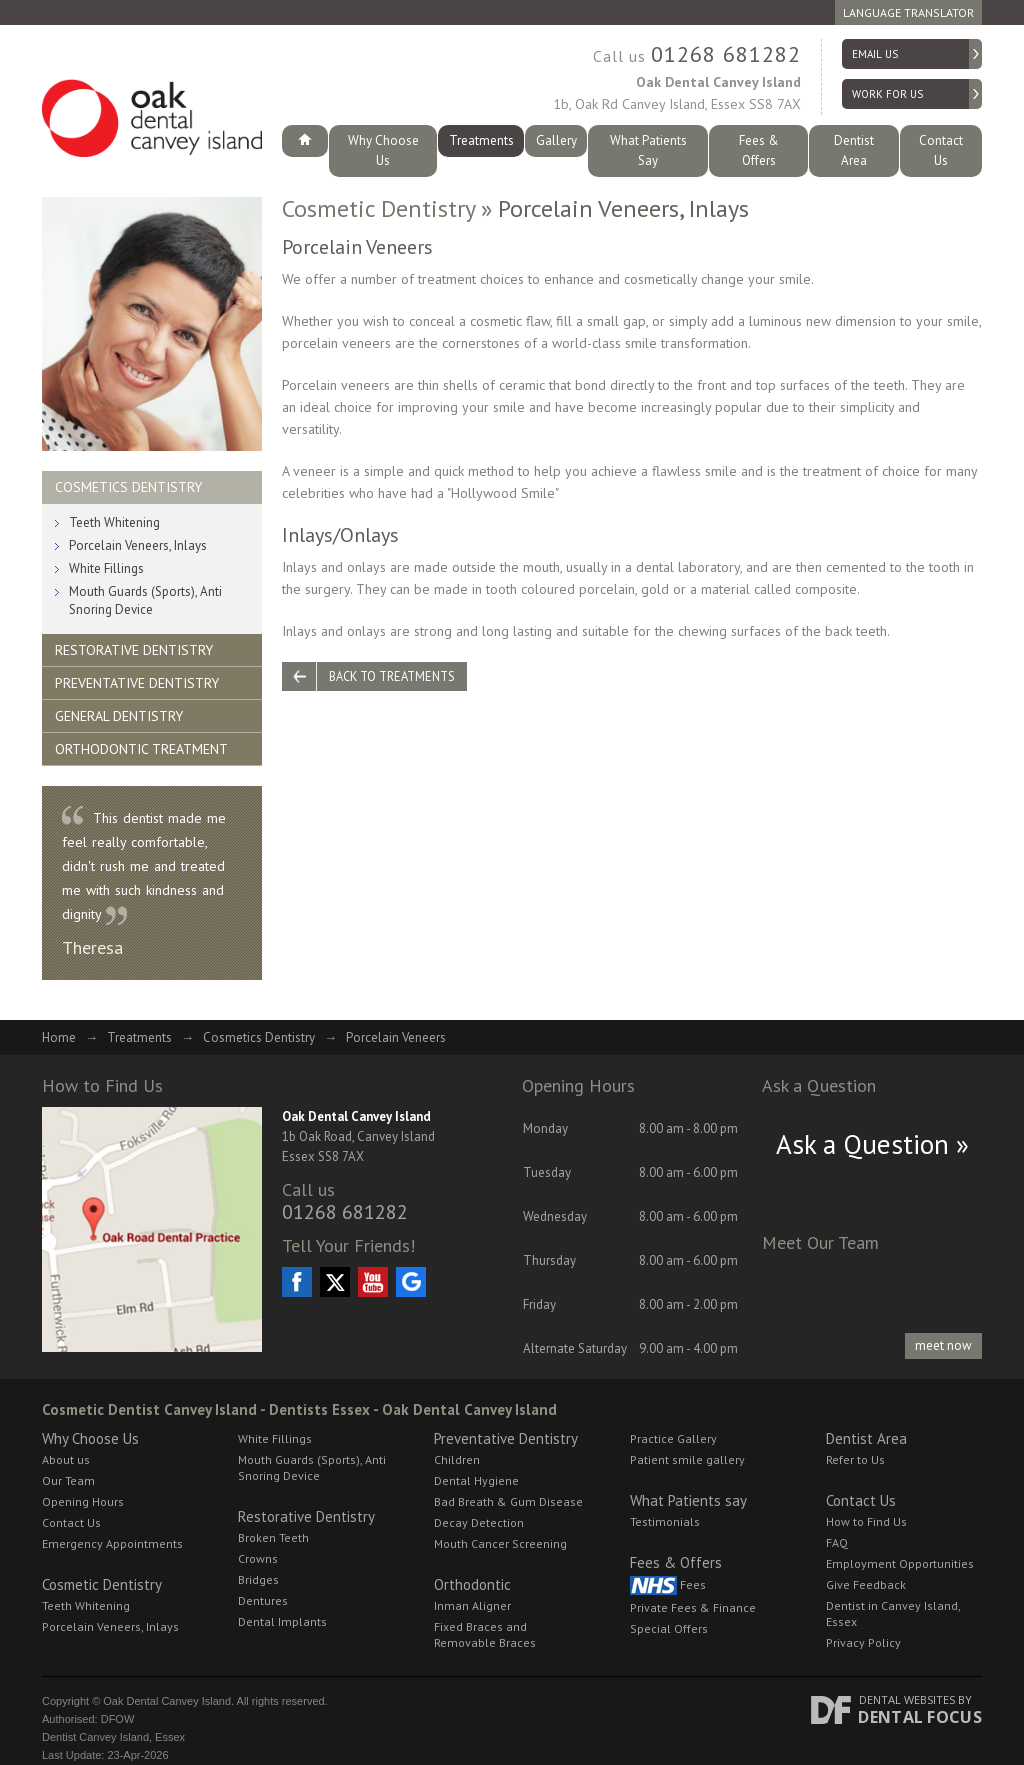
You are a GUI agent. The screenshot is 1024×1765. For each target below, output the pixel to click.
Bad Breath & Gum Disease (508, 1482)
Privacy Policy (863, 1623)
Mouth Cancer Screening (500, 1524)
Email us (875, 54)
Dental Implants (282, 1602)
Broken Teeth (273, 1518)
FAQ (837, 1523)
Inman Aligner (472, 1586)
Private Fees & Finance (693, 1588)
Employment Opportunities (900, 1544)
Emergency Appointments (112, 1524)
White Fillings (106, 549)
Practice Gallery (673, 1419)
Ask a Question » (872, 1125)
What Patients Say (648, 140)
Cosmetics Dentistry (128, 468)
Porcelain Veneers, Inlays (138, 526)
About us (66, 1440)
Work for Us (887, 94)
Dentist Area (854, 140)
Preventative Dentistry (137, 664)
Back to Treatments (400, 659)
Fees (668, 1566)
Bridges (258, 1560)
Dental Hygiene (476, 1461)
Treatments (481, 140)
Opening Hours (83, 1482)
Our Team (68, 1461)
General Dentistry (119, 697)
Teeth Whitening (114, 503)
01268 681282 (726, 54)
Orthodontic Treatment (141, 730)
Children (457, 1440)
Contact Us (941, 140)
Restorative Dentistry (134, 631)
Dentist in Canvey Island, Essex (893, 1594)
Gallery (556, 140)
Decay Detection (479, 1503)
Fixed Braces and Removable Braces (485, 1615)
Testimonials (665, 1502)
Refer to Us (855, 1440)
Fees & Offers (758, 140)
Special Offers (669, 1609)
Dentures (263, 1581)
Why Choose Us (383, 140)
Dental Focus (920, 1698)
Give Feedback (866, 1565)
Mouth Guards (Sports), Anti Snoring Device (145, 581)
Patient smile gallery (687, 1440)
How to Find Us (866, 1502)
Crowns (258, 1539)
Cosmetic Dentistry (378, 188)
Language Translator (908, 12)
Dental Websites (907, 1680)
